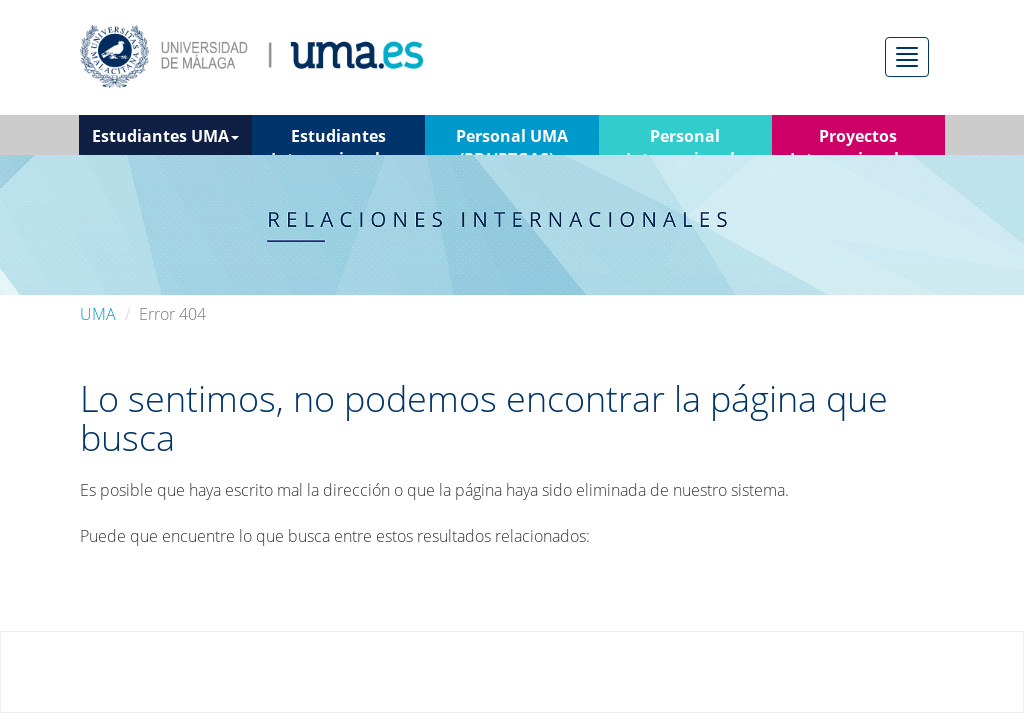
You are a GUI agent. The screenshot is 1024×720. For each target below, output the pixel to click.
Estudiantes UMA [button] (165, 136)
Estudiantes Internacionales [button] (339, 140)
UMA (98, 314)
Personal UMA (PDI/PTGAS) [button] (512, 140)
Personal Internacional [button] (685, 140)
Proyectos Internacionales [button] (858, 140)
